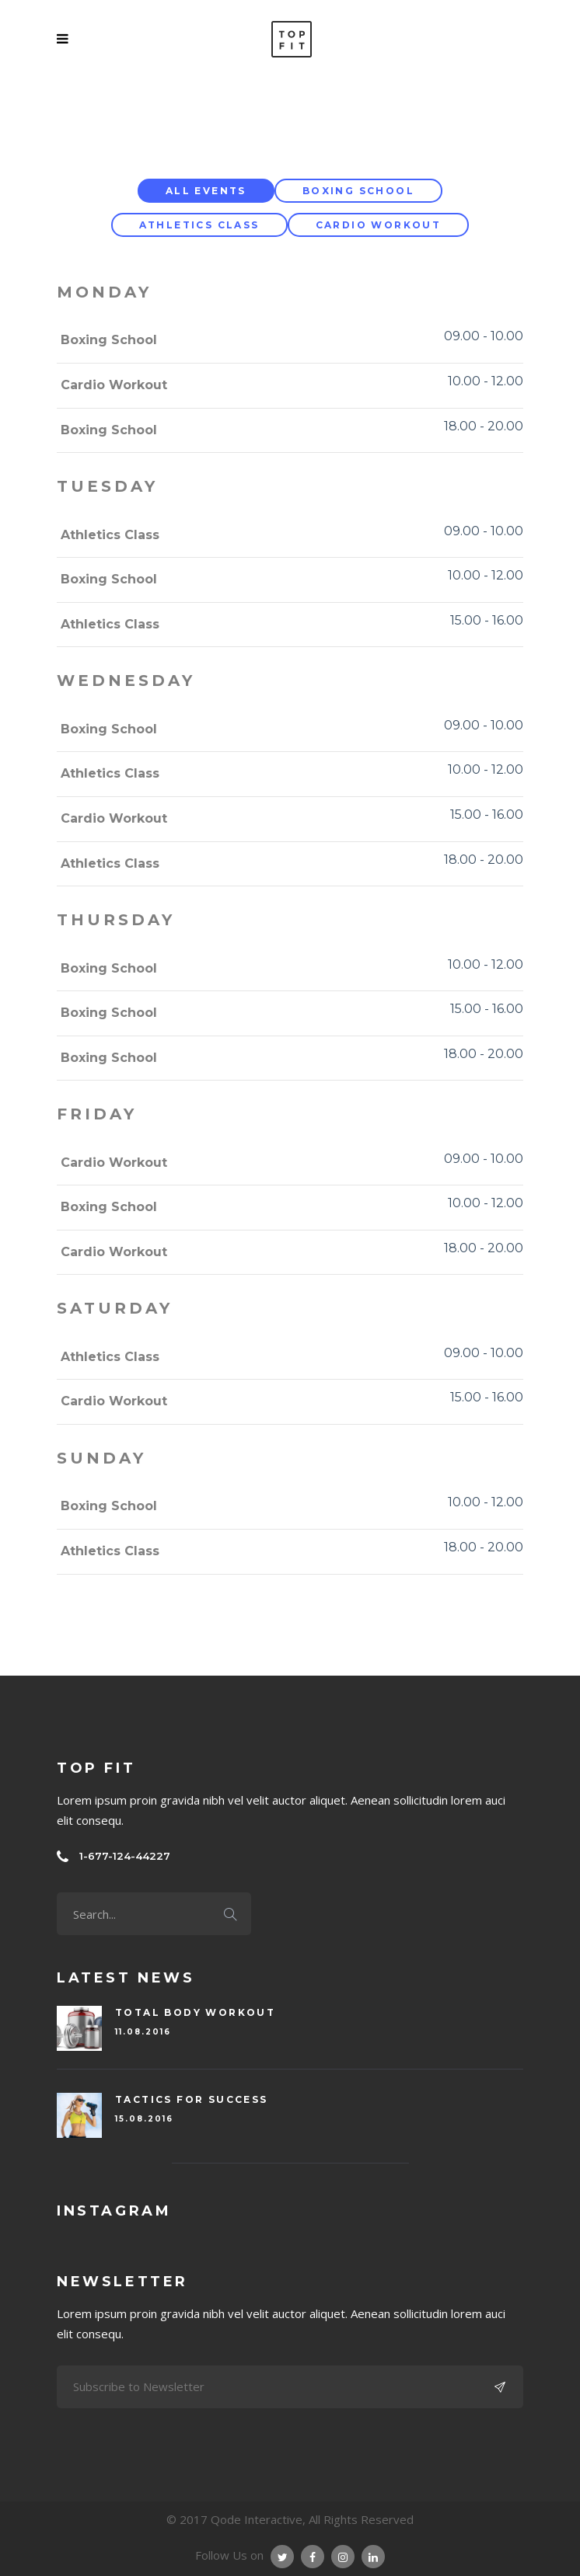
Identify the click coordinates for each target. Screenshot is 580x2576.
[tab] (206, 191)
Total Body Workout (195, 2012)
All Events (206, 191)
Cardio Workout (379, 225)
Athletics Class (199, 225)
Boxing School (358, 191)
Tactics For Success (191, 2099)
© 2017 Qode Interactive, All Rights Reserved (290, 2519)
